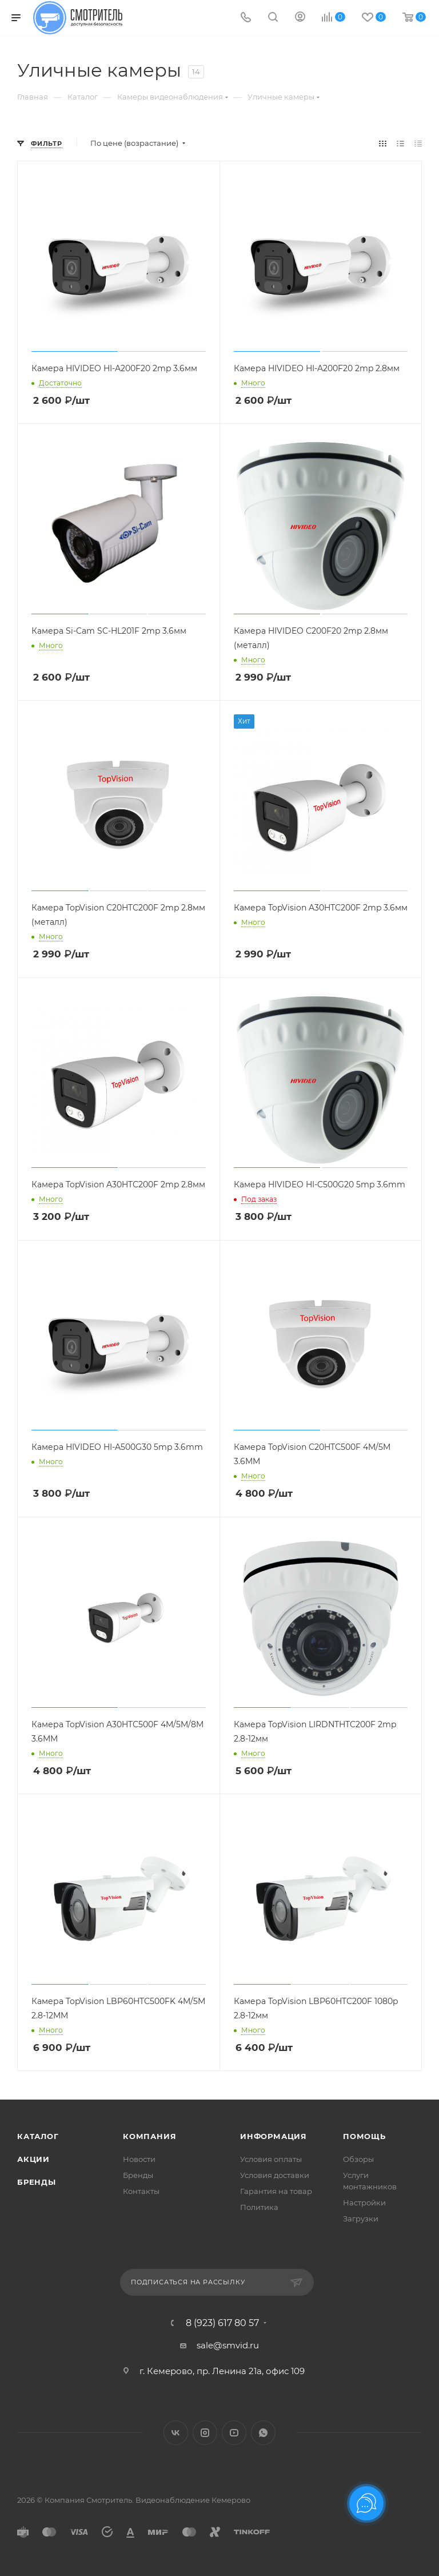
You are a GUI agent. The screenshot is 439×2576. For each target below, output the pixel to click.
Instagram (205, 2432)
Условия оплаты (271, 2159)
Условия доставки (274, 2175)
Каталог (38, 2136)
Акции (33, 2159)
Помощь (364, 2136)
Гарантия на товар (276, 2191)
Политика (259, 2207)
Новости (139, 2159)
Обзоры (358, 2159)
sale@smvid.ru (228, 2345)
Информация (273, 2136)
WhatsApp (263, 2432)
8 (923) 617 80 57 (222, 2323)
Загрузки (360, 2218)
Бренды (36, 2182)
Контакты (141, 2191)
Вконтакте (175, 2432)
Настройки (364, 2202)
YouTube (234, 2432)
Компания (149, 2136)
